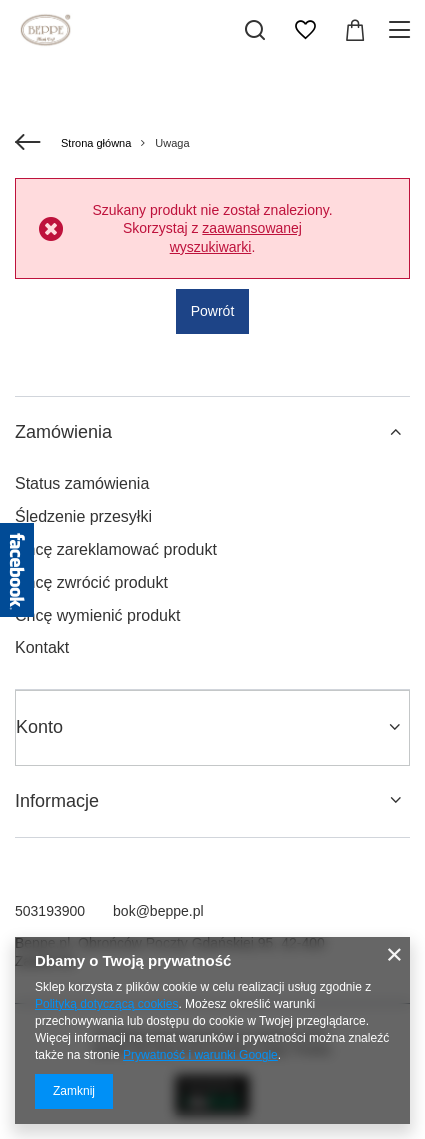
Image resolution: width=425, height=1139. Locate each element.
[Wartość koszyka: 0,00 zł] (355, 30)
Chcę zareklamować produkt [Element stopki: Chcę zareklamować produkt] (116, 549)
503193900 (50, 911)
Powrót (213, 311)
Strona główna (96, 143)
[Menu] (402, 30)
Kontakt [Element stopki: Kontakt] (42, 647)
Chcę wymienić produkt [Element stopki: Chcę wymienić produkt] (97, 615)
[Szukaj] (255, 30)
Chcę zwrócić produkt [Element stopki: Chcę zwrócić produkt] (91, 582)
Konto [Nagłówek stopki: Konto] (39, 727)
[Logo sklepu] (45, 30)
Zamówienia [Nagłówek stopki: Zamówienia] (63, 432)
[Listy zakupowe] (305, 30)
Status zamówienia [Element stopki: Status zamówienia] (82, 483)
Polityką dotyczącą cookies (106, 1004)
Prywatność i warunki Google (200, 1055)
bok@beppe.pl (158, 911)
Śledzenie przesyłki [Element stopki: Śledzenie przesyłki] (83, 516)
